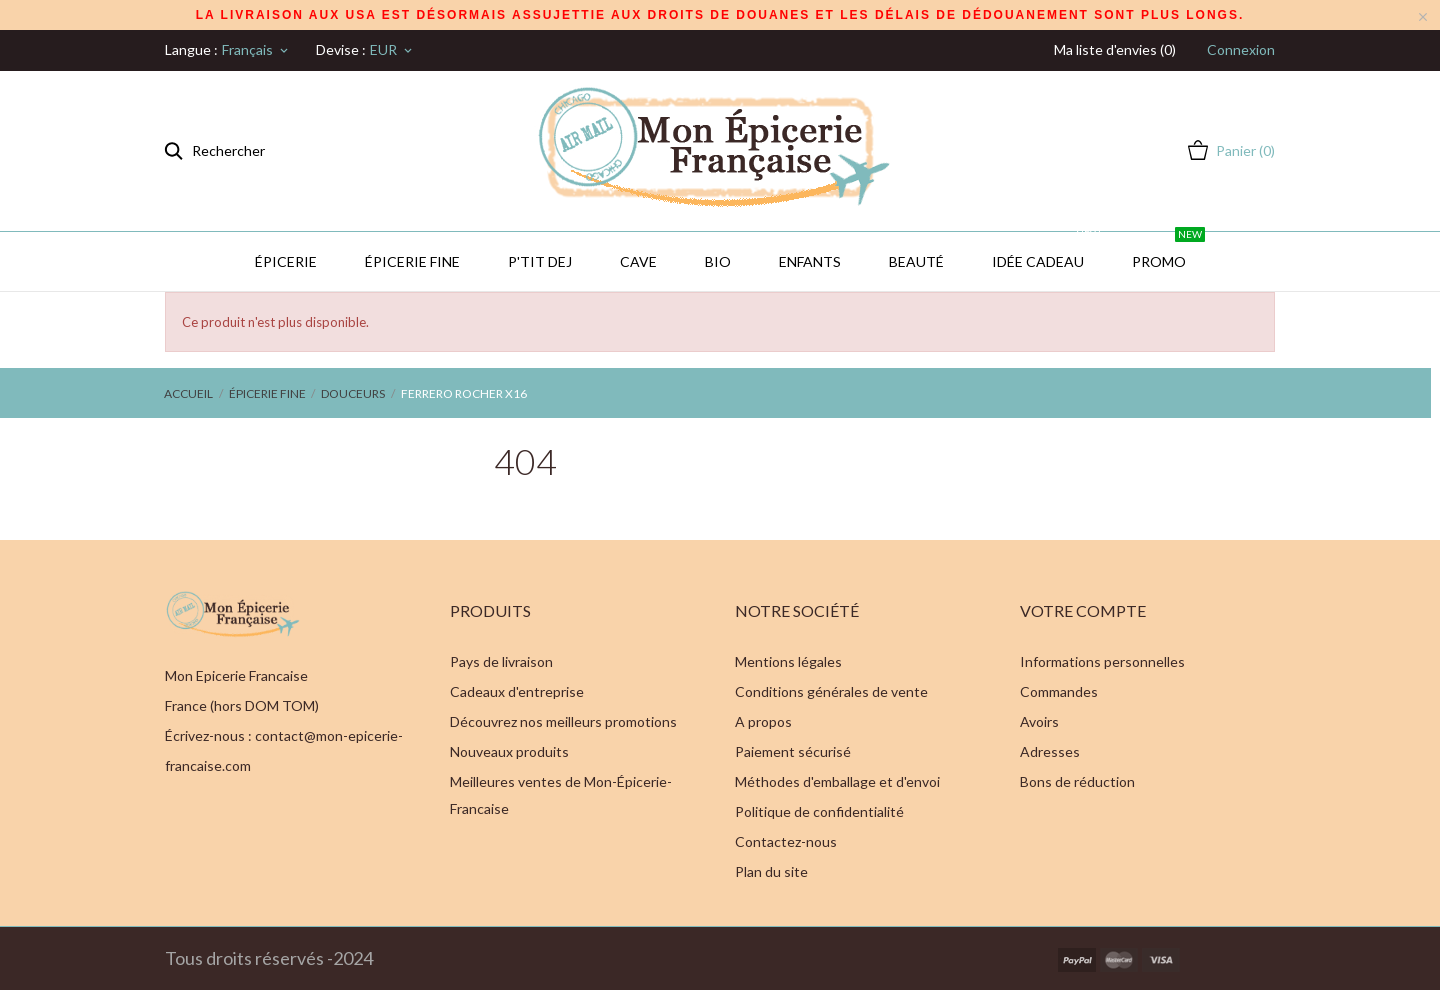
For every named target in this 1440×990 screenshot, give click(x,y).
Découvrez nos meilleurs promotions (563, 721)
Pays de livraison (501, 661)
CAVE (638, 261)
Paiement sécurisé (793, 751)
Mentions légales (788, 661)
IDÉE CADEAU (1047, 251)
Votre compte (1083, 610)
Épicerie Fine (412, 261)
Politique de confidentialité (819, 811)
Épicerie (286, 261)
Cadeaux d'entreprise (517, 691)
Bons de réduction (1077, 781)
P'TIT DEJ (540, 261)
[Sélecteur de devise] (392, 50)
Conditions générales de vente (831, 691)
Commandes (1059, 691)
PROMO (1168, 251)
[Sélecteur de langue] (256, 50)
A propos (763, 721)
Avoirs (1039, 721)
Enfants (810, 261)
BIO (718, 261)
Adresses (1050, 751)
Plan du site (771, 871)
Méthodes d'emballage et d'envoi (837, 781)
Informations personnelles (1102, 661)
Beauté (916, 261)
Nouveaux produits (509, 751)
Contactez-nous (786, 841)
